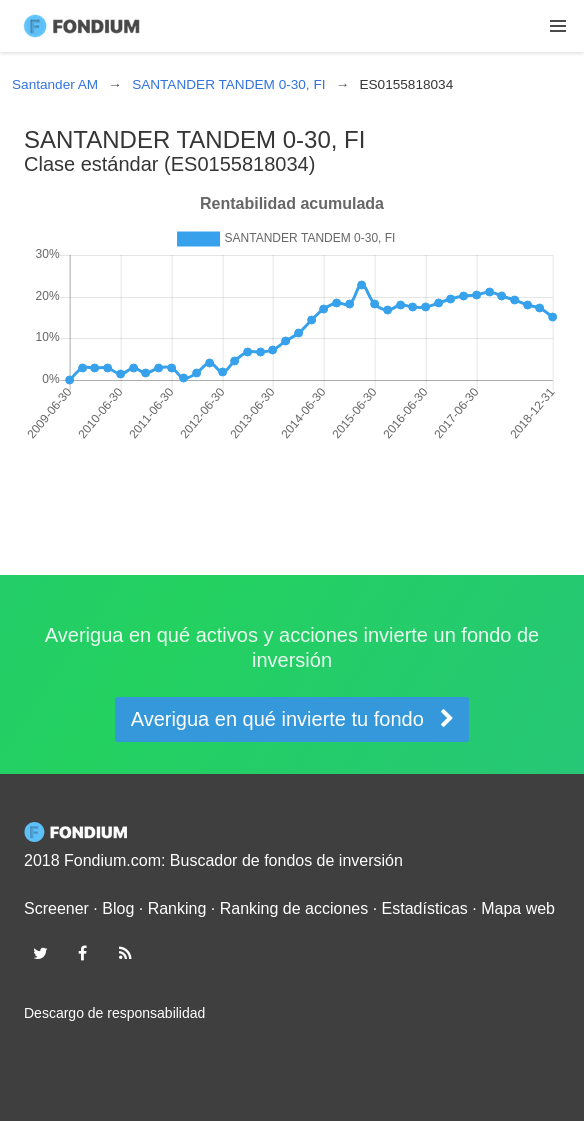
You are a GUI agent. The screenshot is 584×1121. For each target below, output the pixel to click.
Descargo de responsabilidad (114, 1013)
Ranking (177, 908)
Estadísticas (425, 908)
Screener (56, 908)
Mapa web (518, 908)
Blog (118, 908)
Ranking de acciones (294, 908)
